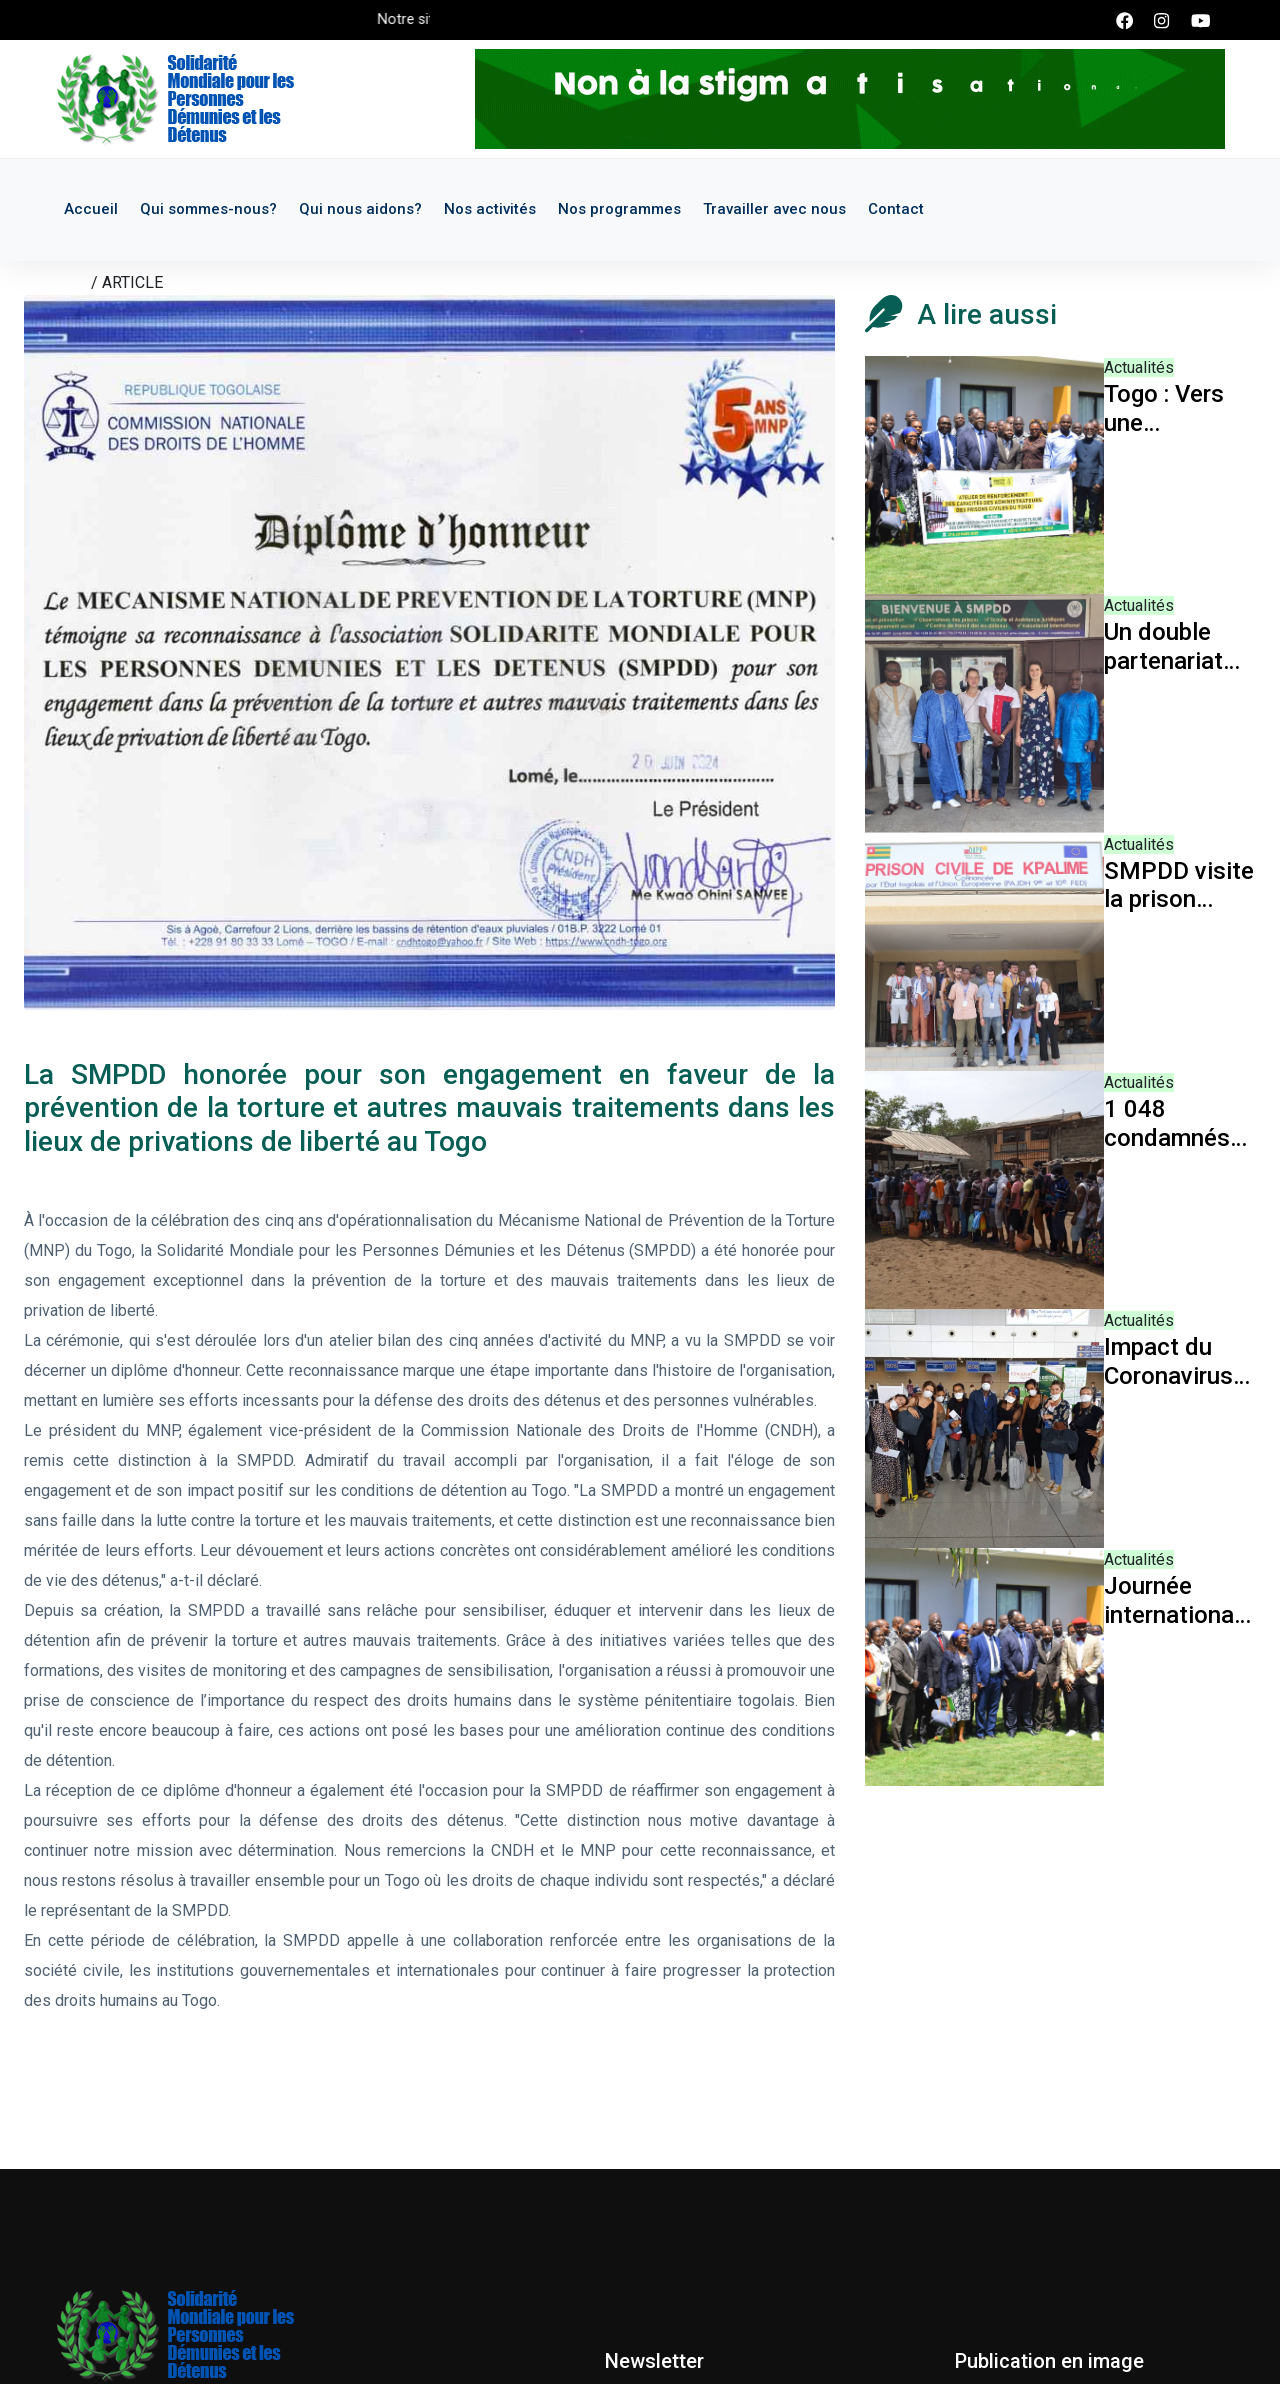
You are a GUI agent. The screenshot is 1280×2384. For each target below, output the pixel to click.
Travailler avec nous (774, 209)
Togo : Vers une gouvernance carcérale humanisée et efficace (1176, 409)
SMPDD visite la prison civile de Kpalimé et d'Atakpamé (1179, 886)
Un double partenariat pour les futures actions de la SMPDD (1173, 647)
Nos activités (490, 209)
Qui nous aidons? (360, 209)
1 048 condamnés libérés (1167, 1124)
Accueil (91, 209)
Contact (896, 209)
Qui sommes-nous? (208, 209)
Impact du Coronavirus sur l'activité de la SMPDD (1175, 1362)
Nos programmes (619, 209)
